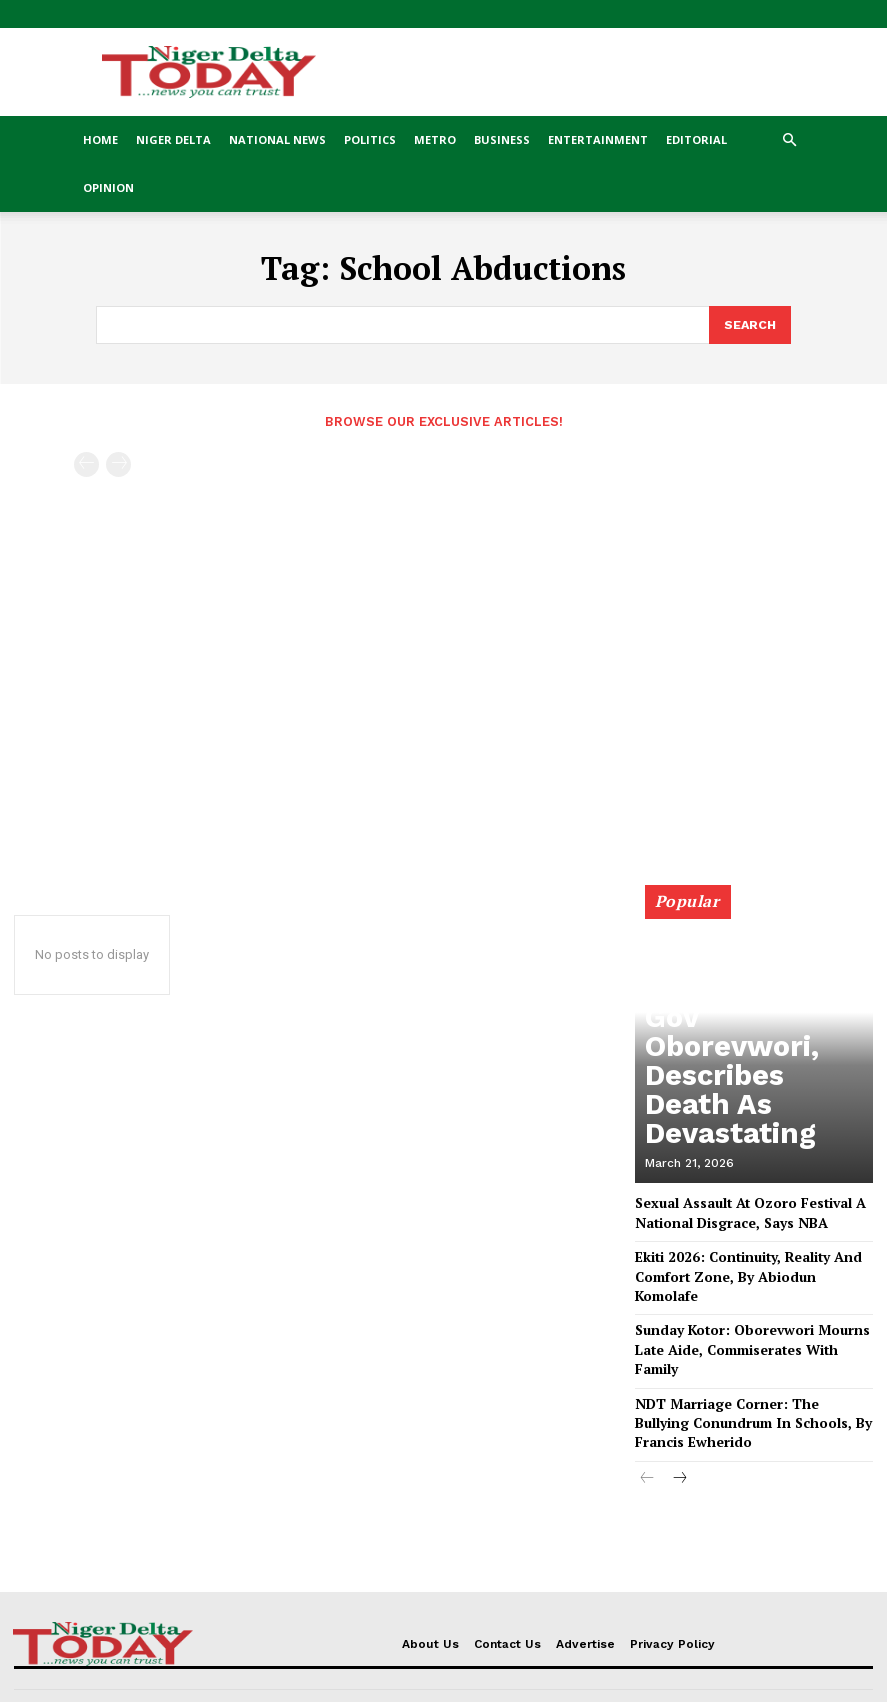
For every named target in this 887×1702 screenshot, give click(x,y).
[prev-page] (86, 462)
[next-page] (679, 1422)
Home (100, 139)
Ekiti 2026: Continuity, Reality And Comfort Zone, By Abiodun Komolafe (745, 1260)
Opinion (108, 187)
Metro (435, 139)
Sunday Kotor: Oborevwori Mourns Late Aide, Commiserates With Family (752, 1311)
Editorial (696, 139)
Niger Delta (173, 139)
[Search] (749, 324)
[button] (790, 140)
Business (502, 139)
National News (277, 139)
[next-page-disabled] (118, 462)
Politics (370, 139)
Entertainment (598, 139)
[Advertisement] (443, 615)
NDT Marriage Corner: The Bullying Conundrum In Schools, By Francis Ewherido (740, 1369)
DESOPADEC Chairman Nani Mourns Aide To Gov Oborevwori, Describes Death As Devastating (755, 1112)
